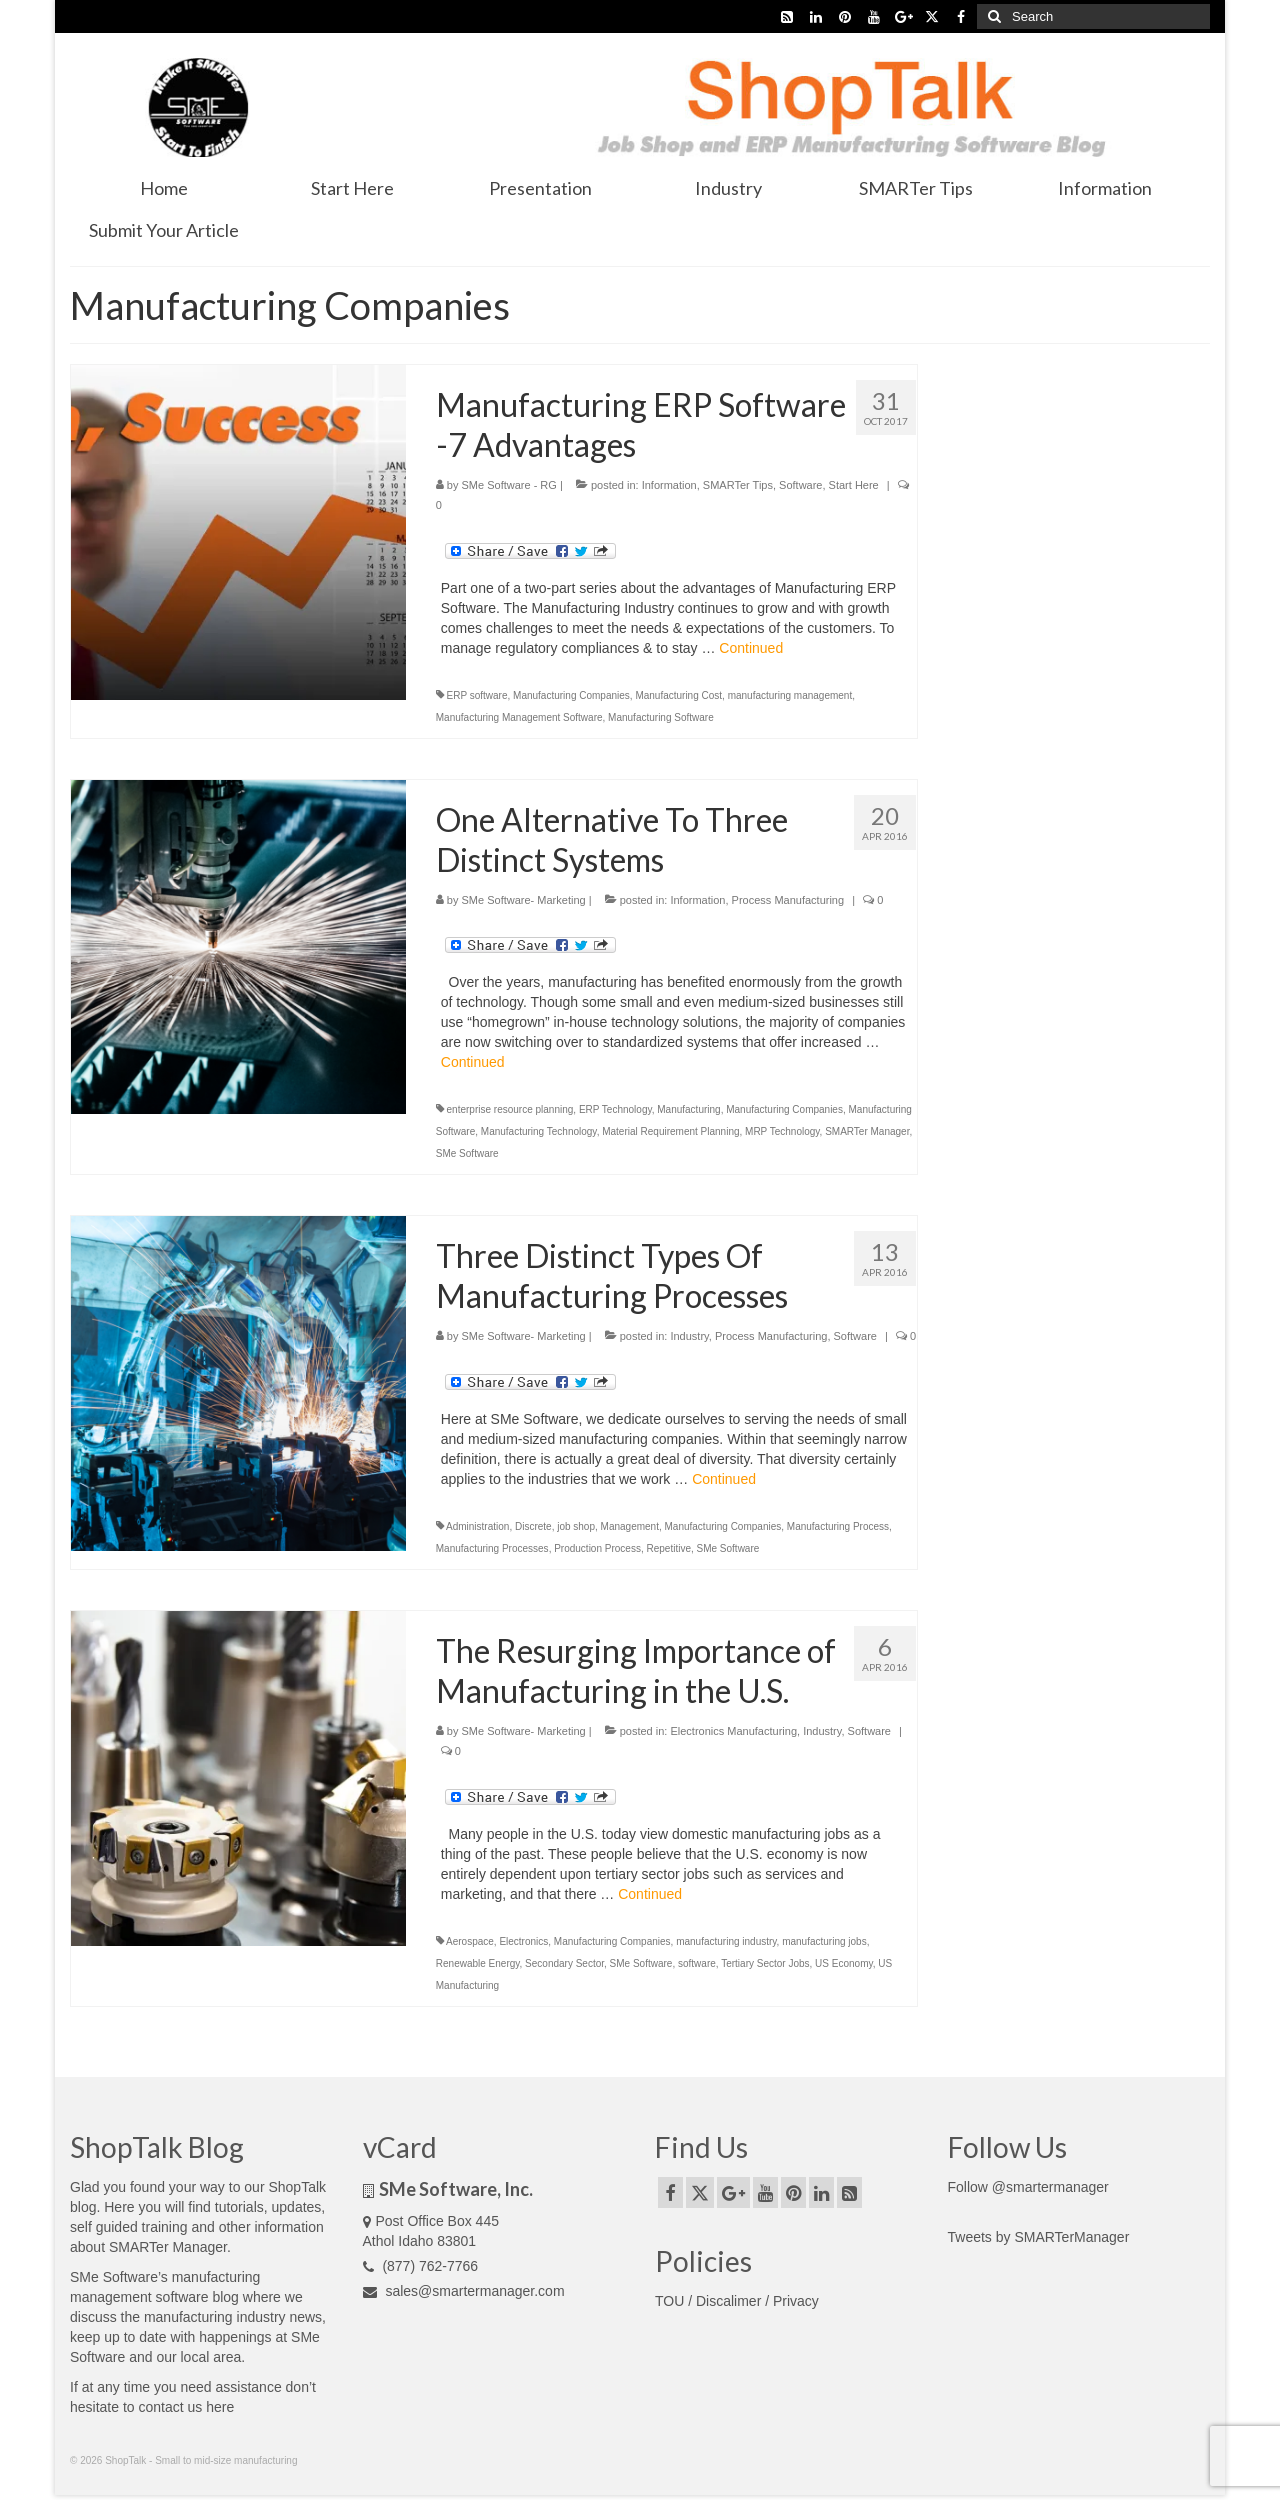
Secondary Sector (564, 1963)
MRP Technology (782, 1131)
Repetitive (668, 1548)
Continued (751, 648)
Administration (477, 1526)
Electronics (523, 1941)
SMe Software (467, 1153)
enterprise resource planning (510, 1109)
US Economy (844, 1963)
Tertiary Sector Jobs (765, 1963)
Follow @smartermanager (1028, 2187)
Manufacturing (688, 1109)
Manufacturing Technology (539, 1131)
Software (800, 485)
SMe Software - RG (509, 485)
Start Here (854, 485)
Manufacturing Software (661, 717)
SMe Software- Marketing (524, 900)
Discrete (533, 1526)
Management (630, 1526)
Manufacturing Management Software (519, 717)
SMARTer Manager (867, 1131)
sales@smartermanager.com (464, 2291)
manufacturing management (790, 695)
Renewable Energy (478, 1963)
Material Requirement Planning (670, 1131)
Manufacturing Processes (492, 1548)
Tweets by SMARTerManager (1039, 2237)
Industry (689, 1336)
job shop (576, 1526)
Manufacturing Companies (571, 695)
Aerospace (470, 1941)
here (220, 2407)
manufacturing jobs (824, 1941)
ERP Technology (615, 1109)
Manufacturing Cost (678, 695)
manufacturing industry (726, 1941)
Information (669, 485)
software (697, 1963)
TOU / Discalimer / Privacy (737, 2301)
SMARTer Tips (738, 485)
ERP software (477, 695)
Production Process (597, 1548)
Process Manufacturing (788, 900)
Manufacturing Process (838, 1526)
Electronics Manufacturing (733, 1731)
